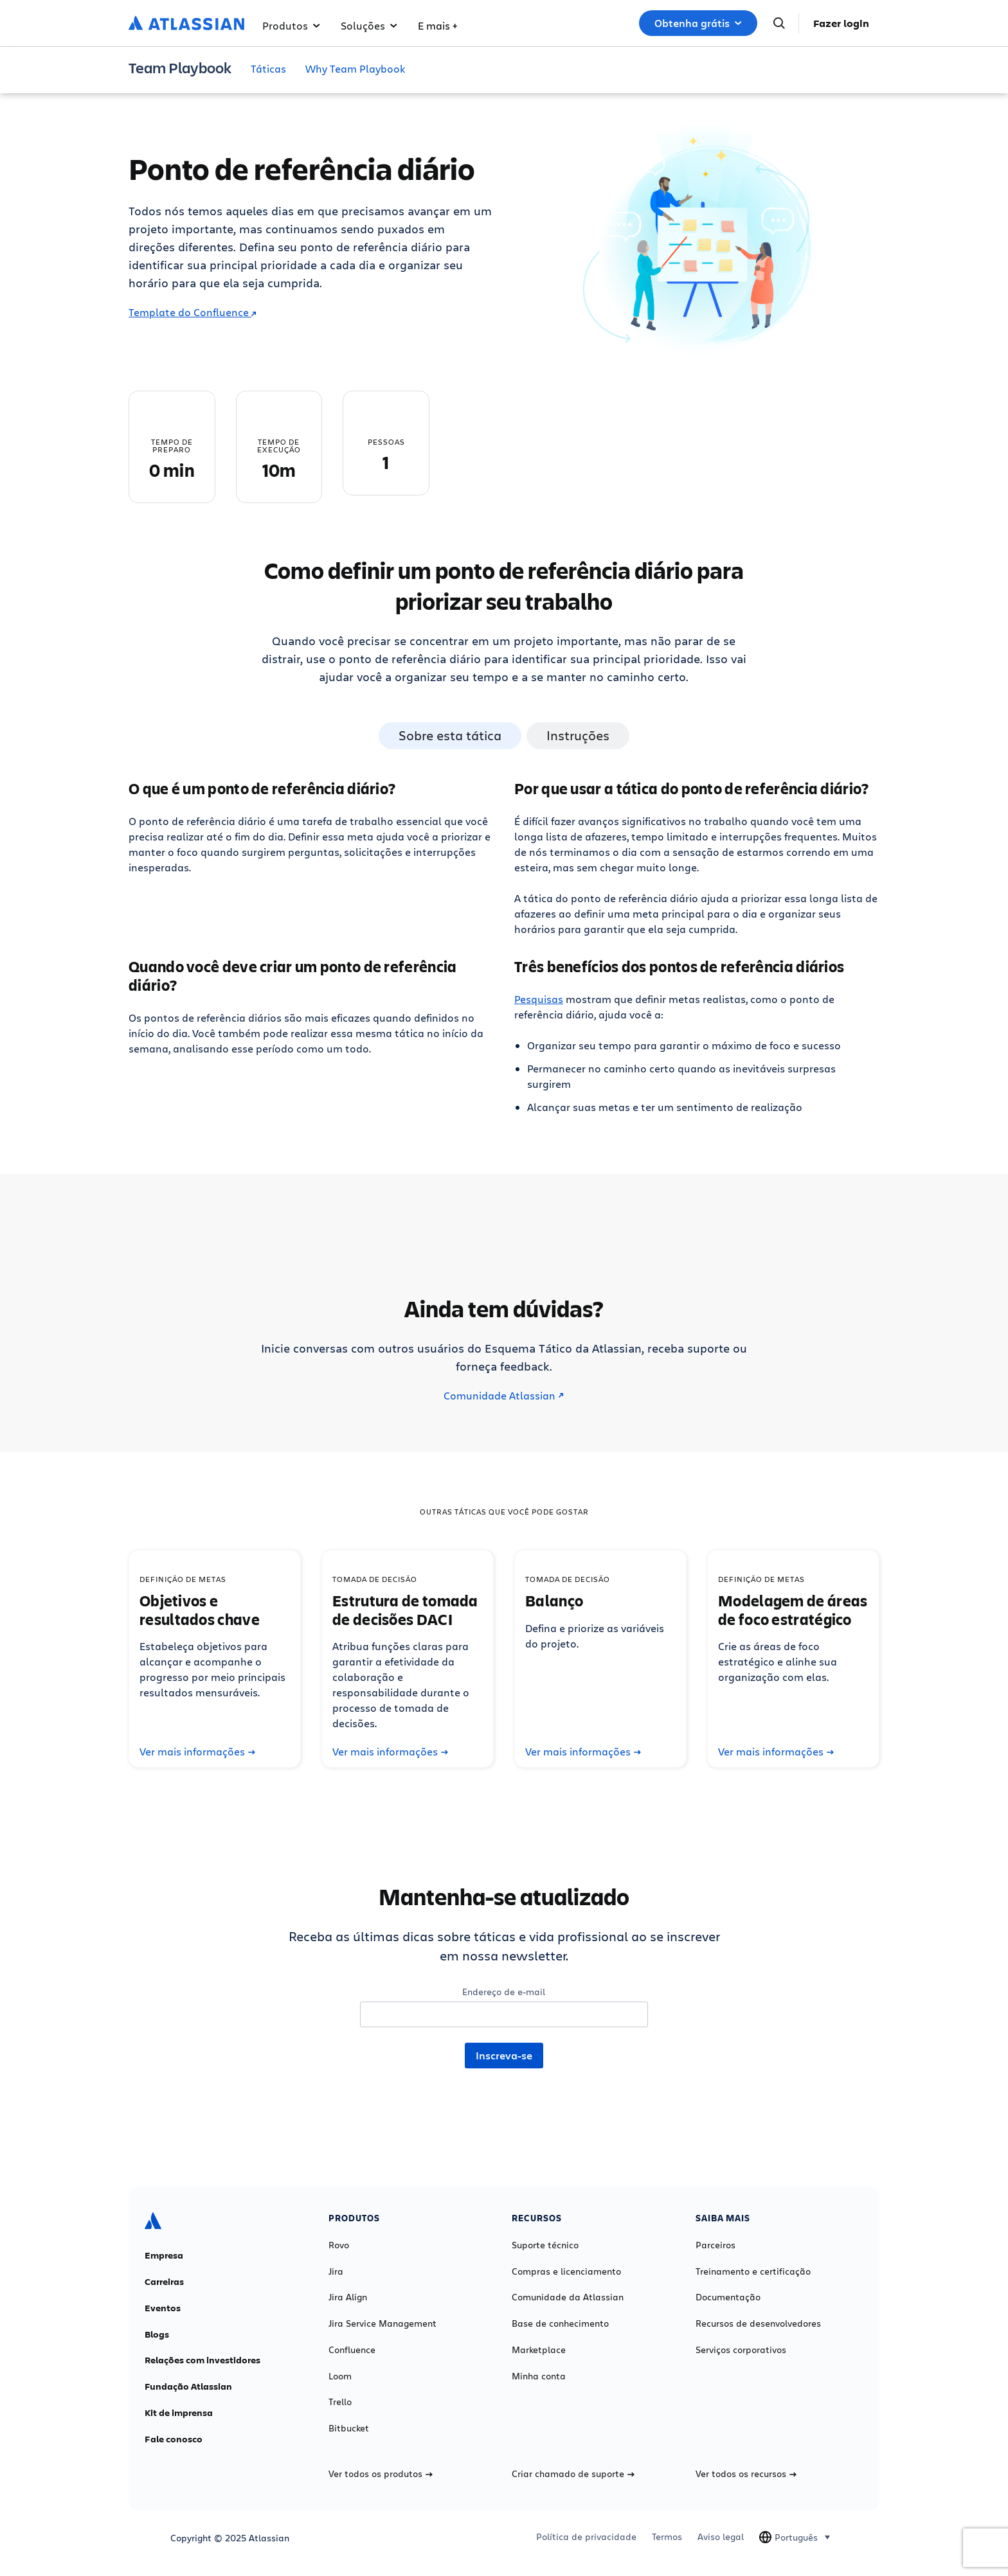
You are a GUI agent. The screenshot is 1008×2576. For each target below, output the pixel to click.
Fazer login (841, 23)
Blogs (157, 2334)
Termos (667, 2537)
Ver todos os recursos (746, 2474)
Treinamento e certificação (753, 2271)
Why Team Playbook (355, 68)
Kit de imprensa (179, 2413)
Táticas (268, 68)
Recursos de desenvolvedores (758, 2323)
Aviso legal (721, 2537)
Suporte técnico (545, 2245)
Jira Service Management (382, 2323)
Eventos (163, 2308)
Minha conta (539, 2376)
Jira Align (347, 2297)
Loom (340, 2376)
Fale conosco (174, 2439)
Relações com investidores (202, 2360)
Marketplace (539, 2350)
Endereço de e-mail (503, 1991)
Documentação (728, 2297)
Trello (340, 2402)
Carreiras (164, 2282)
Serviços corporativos (741, 2350)
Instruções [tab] (577, 735)
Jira (335, 2271)
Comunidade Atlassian (504, 1395)
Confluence (351, 2350)
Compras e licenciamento (566, 2271)
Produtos (291, 25)
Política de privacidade (586, 2537)
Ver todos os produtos (380, 2474)
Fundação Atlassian (188, 2386)
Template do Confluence (192, 312)
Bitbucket (348, 2428)
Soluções (369, 25)
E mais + (437, 25)
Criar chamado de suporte (573, 2474)
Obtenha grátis (698, 23)
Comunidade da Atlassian (568, 2297)
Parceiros (715, 2245)
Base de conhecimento (560, 2323)
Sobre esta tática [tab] (450, 735)
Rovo (338, 2245)
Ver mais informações (197, 1751)
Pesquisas (538, 999)
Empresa (164, 2255)
